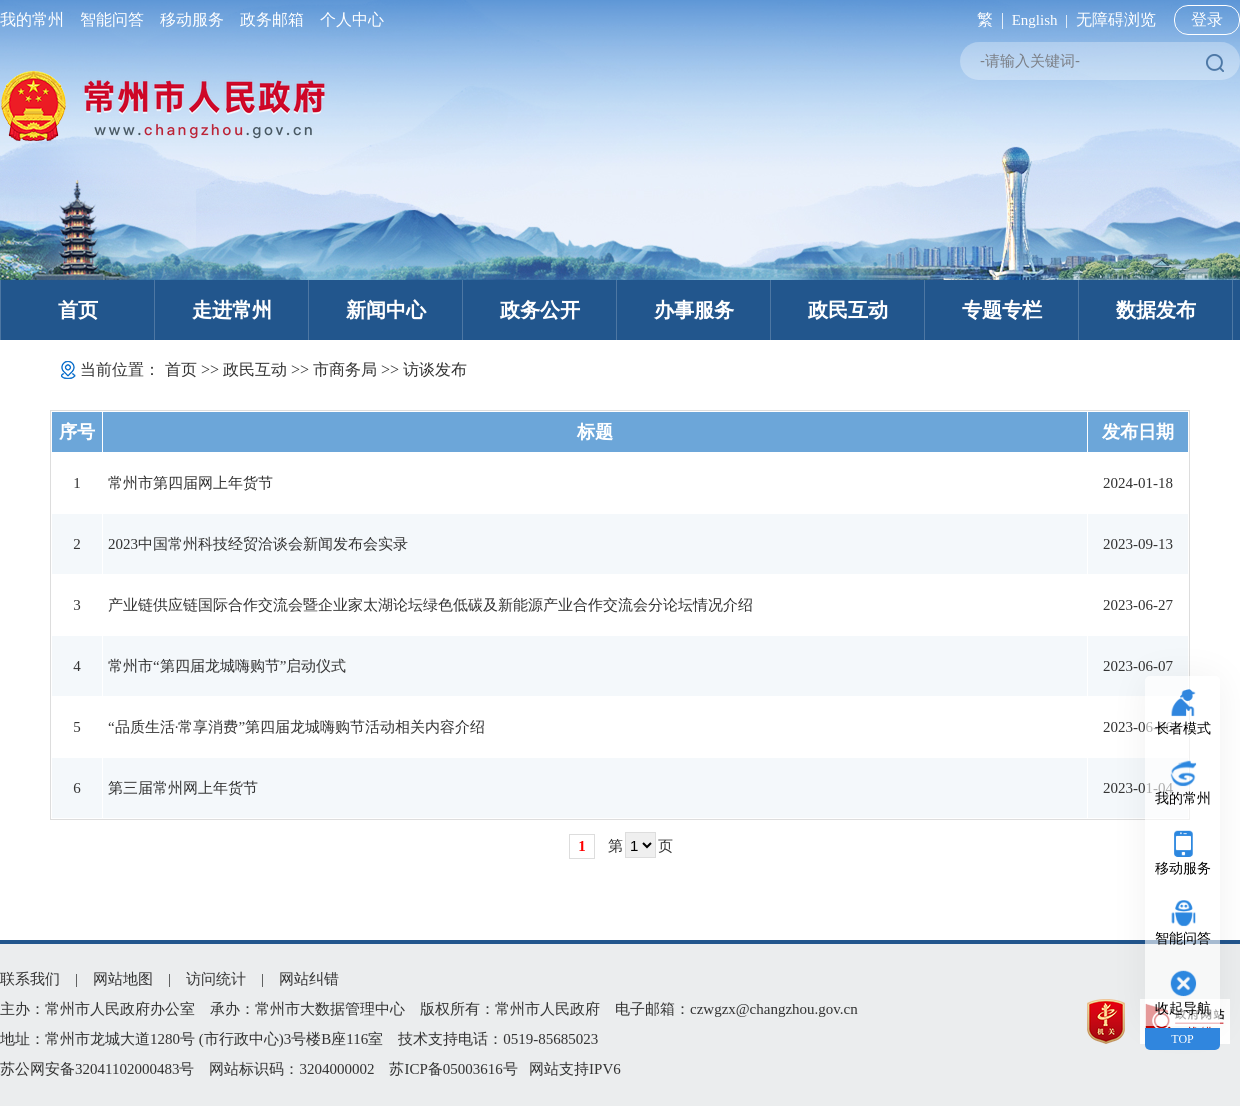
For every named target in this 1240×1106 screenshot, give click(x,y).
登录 (1207, 19)
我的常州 (36, 19)
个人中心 (348, 19)
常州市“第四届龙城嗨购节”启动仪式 (227, 666)
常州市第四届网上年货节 (190, 483)
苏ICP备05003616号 (453, 1069)
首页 (78, 310)
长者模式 (1183, 728)
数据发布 (1156, 310)
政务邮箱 (272, 19)
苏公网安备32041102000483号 (97, 1069)
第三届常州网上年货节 (183, 788)
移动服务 (192, 19)
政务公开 (540, 310)
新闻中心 (386, 310)
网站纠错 (309, 979)
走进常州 (232, 310)
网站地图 (123, 979)
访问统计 (216, 979)
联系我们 (30, 979)
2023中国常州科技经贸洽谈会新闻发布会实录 (258, 544)
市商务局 (345, 369)
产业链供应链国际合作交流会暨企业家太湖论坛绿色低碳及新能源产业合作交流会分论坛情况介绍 (430, 605)
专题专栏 (1002, 310)
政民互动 (848, 310)
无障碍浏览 (1116, 19)
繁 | (986, 19)
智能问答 (112, 19)
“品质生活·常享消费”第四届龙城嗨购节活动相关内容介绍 (296, 727)
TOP (1182, 1039)
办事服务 (694, 310)
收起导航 (1183, 1008)
